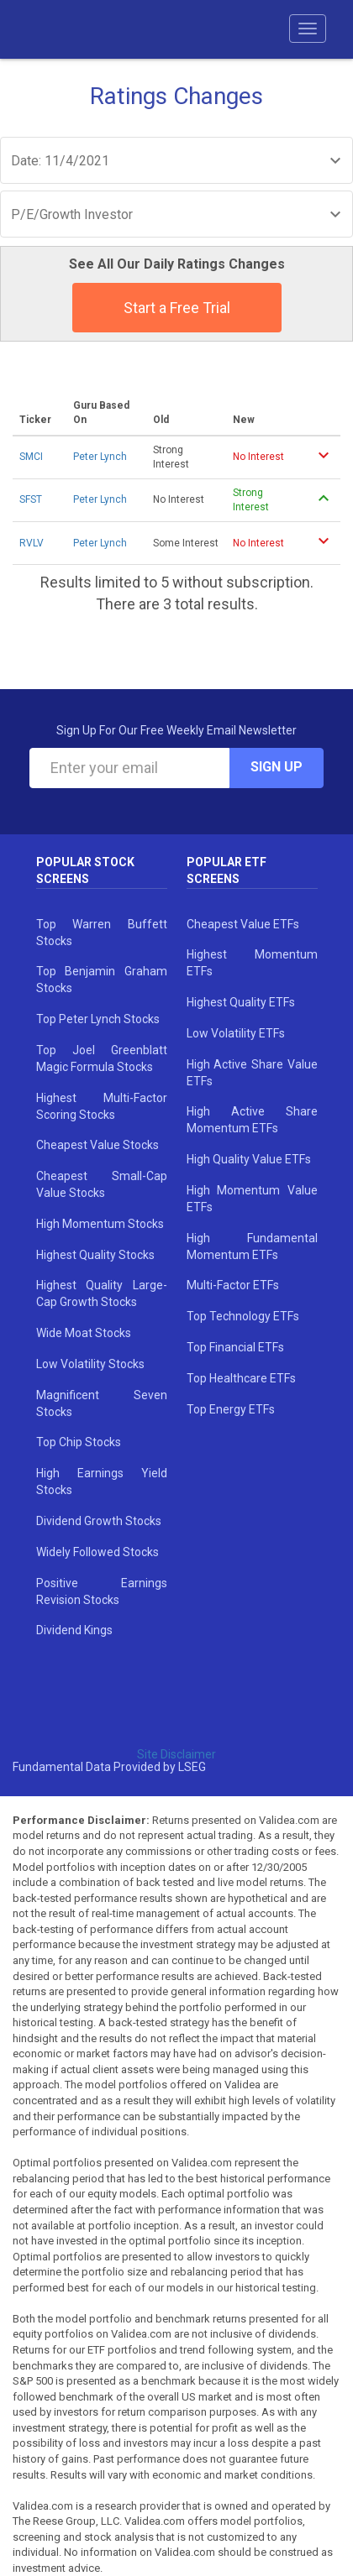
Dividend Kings (74, 1630)
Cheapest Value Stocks (97, 1145)
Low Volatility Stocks (90, 1364)
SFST (30, 499)
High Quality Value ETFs (249, 1159)
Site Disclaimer (176, 1754)
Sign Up (276, 767)
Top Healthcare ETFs (241, 1378)
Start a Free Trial (177, 307)
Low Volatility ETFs (236, 1033)
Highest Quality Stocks (95, 1255)
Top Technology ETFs (243, 1316)
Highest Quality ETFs (241, 1002)
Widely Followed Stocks (97, 1552)
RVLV (31, 543)
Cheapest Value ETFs (243, 924)
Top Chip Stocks (78, 1442)
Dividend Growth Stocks (98, 1521)
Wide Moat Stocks (83, 1333)
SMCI (31, 456)
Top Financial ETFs (235, 1347)
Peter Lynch (100, 456)
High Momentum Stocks (100, 1224)
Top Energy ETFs (231, 1409)
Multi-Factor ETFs (233, 1285)
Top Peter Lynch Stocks (98, 1019)
